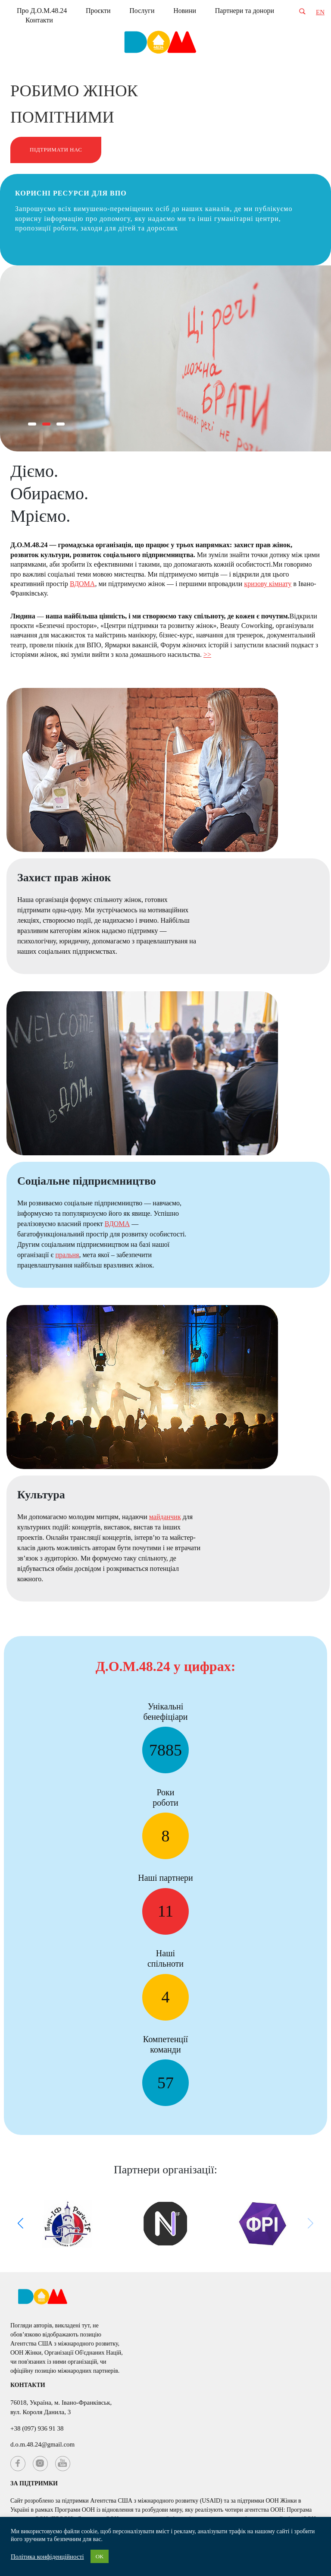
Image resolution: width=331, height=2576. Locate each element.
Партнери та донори (244, 10)
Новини (184, 10)
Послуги (141, 10)
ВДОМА (82, 583)
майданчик (165, 1516)
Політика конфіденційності (47, 2556)
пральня (67, 1254)
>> (207, 654)
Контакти (39, 20)
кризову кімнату (267, 583)
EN (320, 12)
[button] (32, 424)
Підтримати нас (56, 149)
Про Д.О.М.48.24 (42, 10)
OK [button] (100, 2556)
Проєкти (98, 10)
